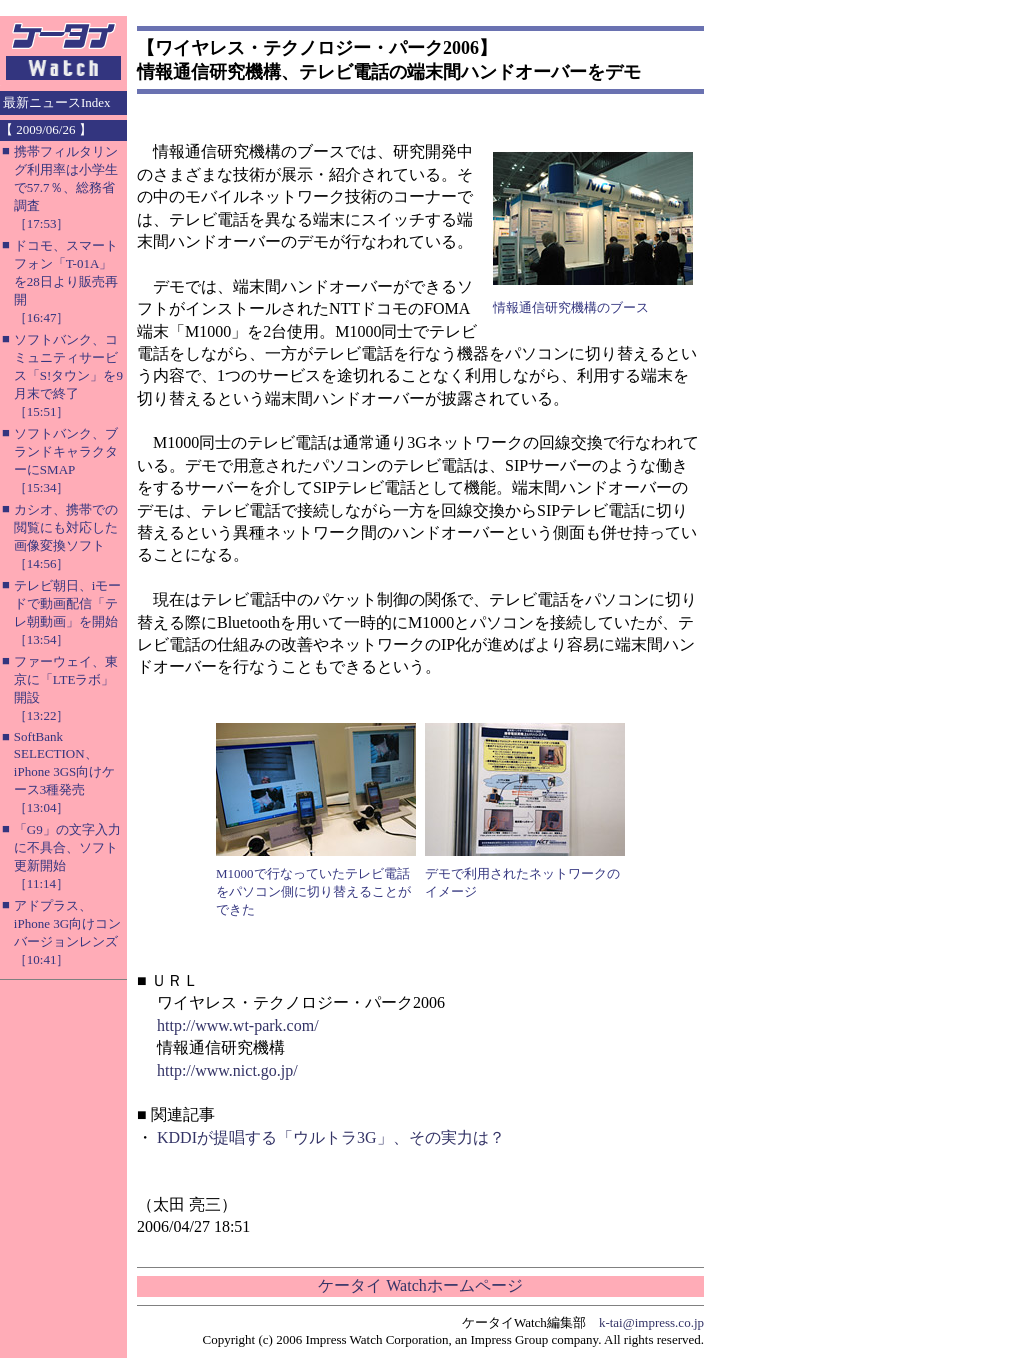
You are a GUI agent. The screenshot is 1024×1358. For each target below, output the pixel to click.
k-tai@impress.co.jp (651, 1322)
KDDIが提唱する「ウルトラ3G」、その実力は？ (331, 1137)
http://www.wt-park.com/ (238, 1025)
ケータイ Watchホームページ (420, 1285)
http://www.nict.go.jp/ (227, 1070)
